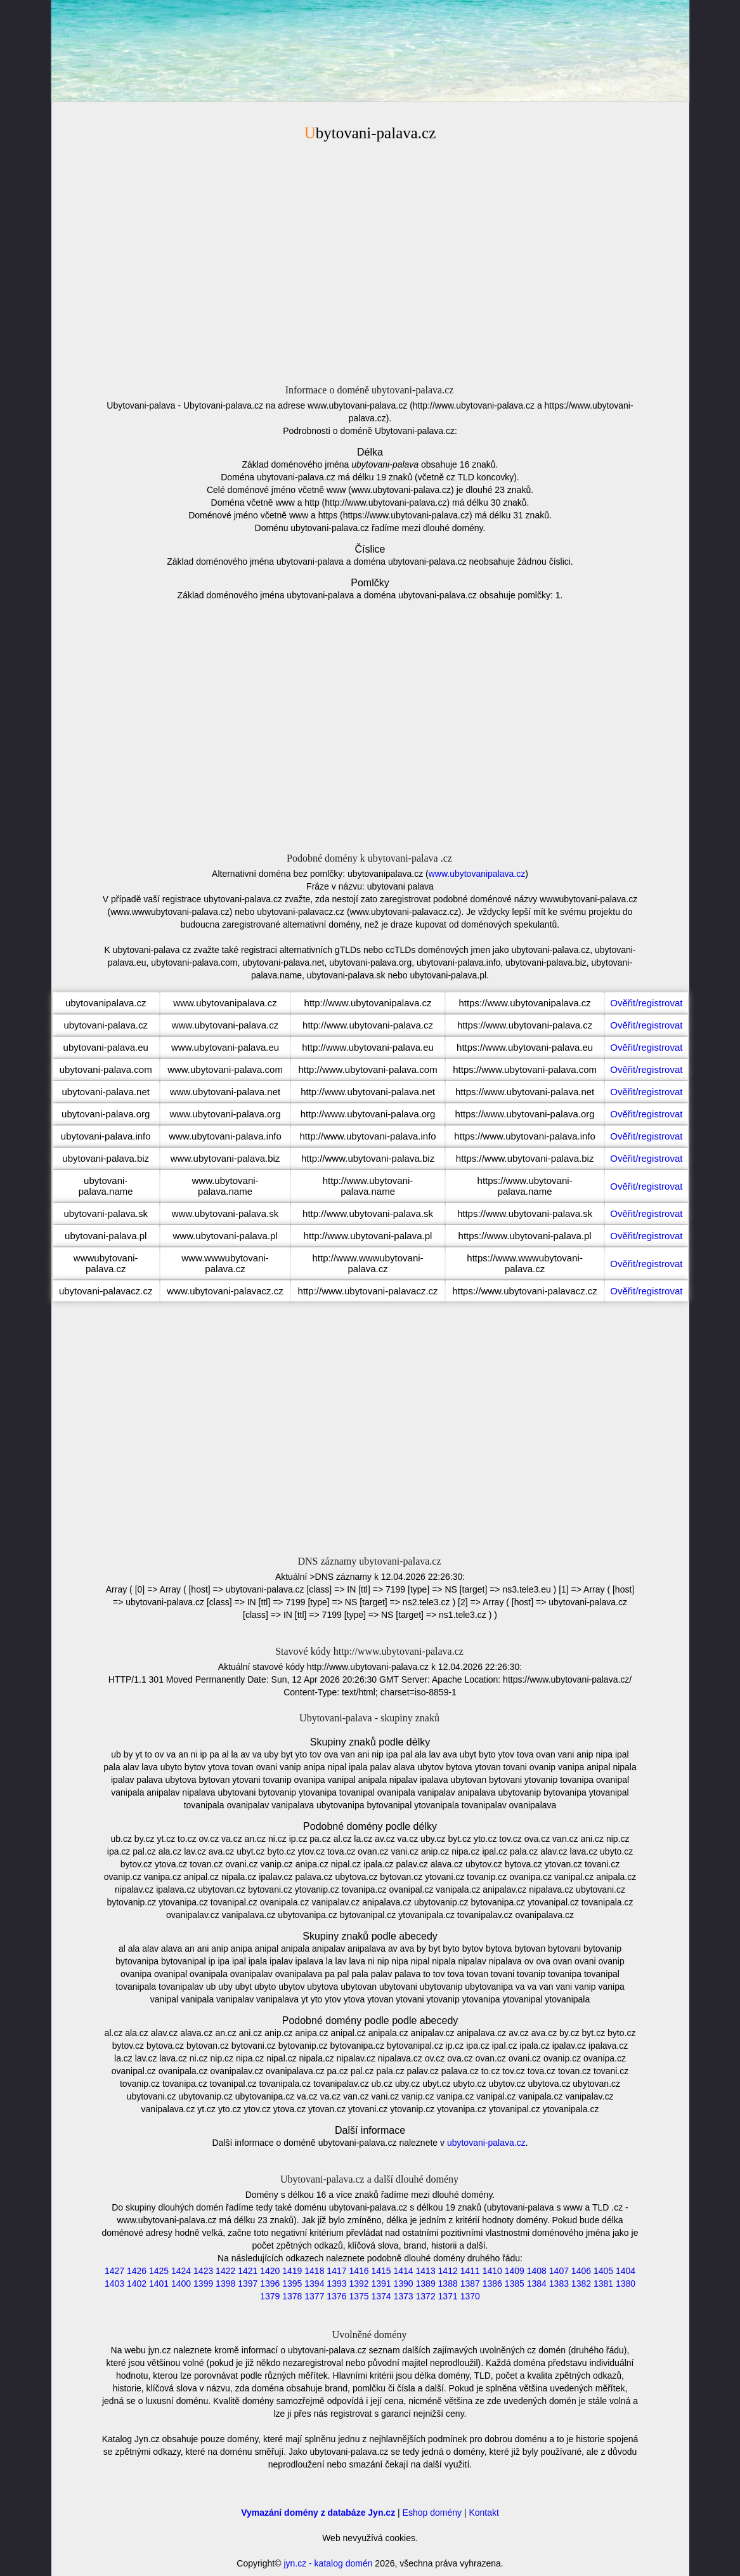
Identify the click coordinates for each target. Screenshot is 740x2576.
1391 (381, 2283)
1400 (181, 2283)
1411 (470, 2271)
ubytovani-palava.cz (486, 2143)
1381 (603, 2283)
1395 (292, 2283)
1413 (426, 2271)
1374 (381, 2296)
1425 (159, 2271)
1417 (336, 2271)
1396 (270, 2283)
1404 (625, 2271)
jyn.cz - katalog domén (327, 2563)
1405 (603, 2271)
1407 (559, 2271)
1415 (381, 2271)
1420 (270, 2271)
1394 (314, 2283)
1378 (292, 2296)
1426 (136, 2271)
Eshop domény (432, 2512)
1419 (292, 2271)
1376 (336, 2296)
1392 (358, 2283)
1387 (470, 2283)
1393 (336, 2283)
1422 (225, 2271)
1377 (314, 2296)
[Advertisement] (370, 261)
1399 (203, 2283)
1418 (314, 2271)
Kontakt (483, 2512)
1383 (559, 2283)
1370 (470, 2296)
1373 (403, 2296)
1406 (581, 2271)
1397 (247, 2283)
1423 (203, 2271)
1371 (448, 2296)
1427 (114, 2271)
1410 (492, 2271)
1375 (358, 2296)
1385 (514, 2283)
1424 (181, 2271)
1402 (136, 2283)
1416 (358, 2271)
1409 (514, 2271)
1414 (403, 2271)
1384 (537, 2283)
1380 (625, 2283)
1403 (114, 2283)
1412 (448, 2271)
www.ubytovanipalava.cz (477, 874)
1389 (426, 2283)
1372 (426, 2296)
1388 (448, 2283)
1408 (537, 2271)
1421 (247, 2271)
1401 (159, 2283)
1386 (492, 2283)
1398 (225, 2283)
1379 (270, 2296)
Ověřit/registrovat (646, 1002)
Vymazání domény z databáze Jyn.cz (318, 2512)
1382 (581, 2283)
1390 (403, 2283)
